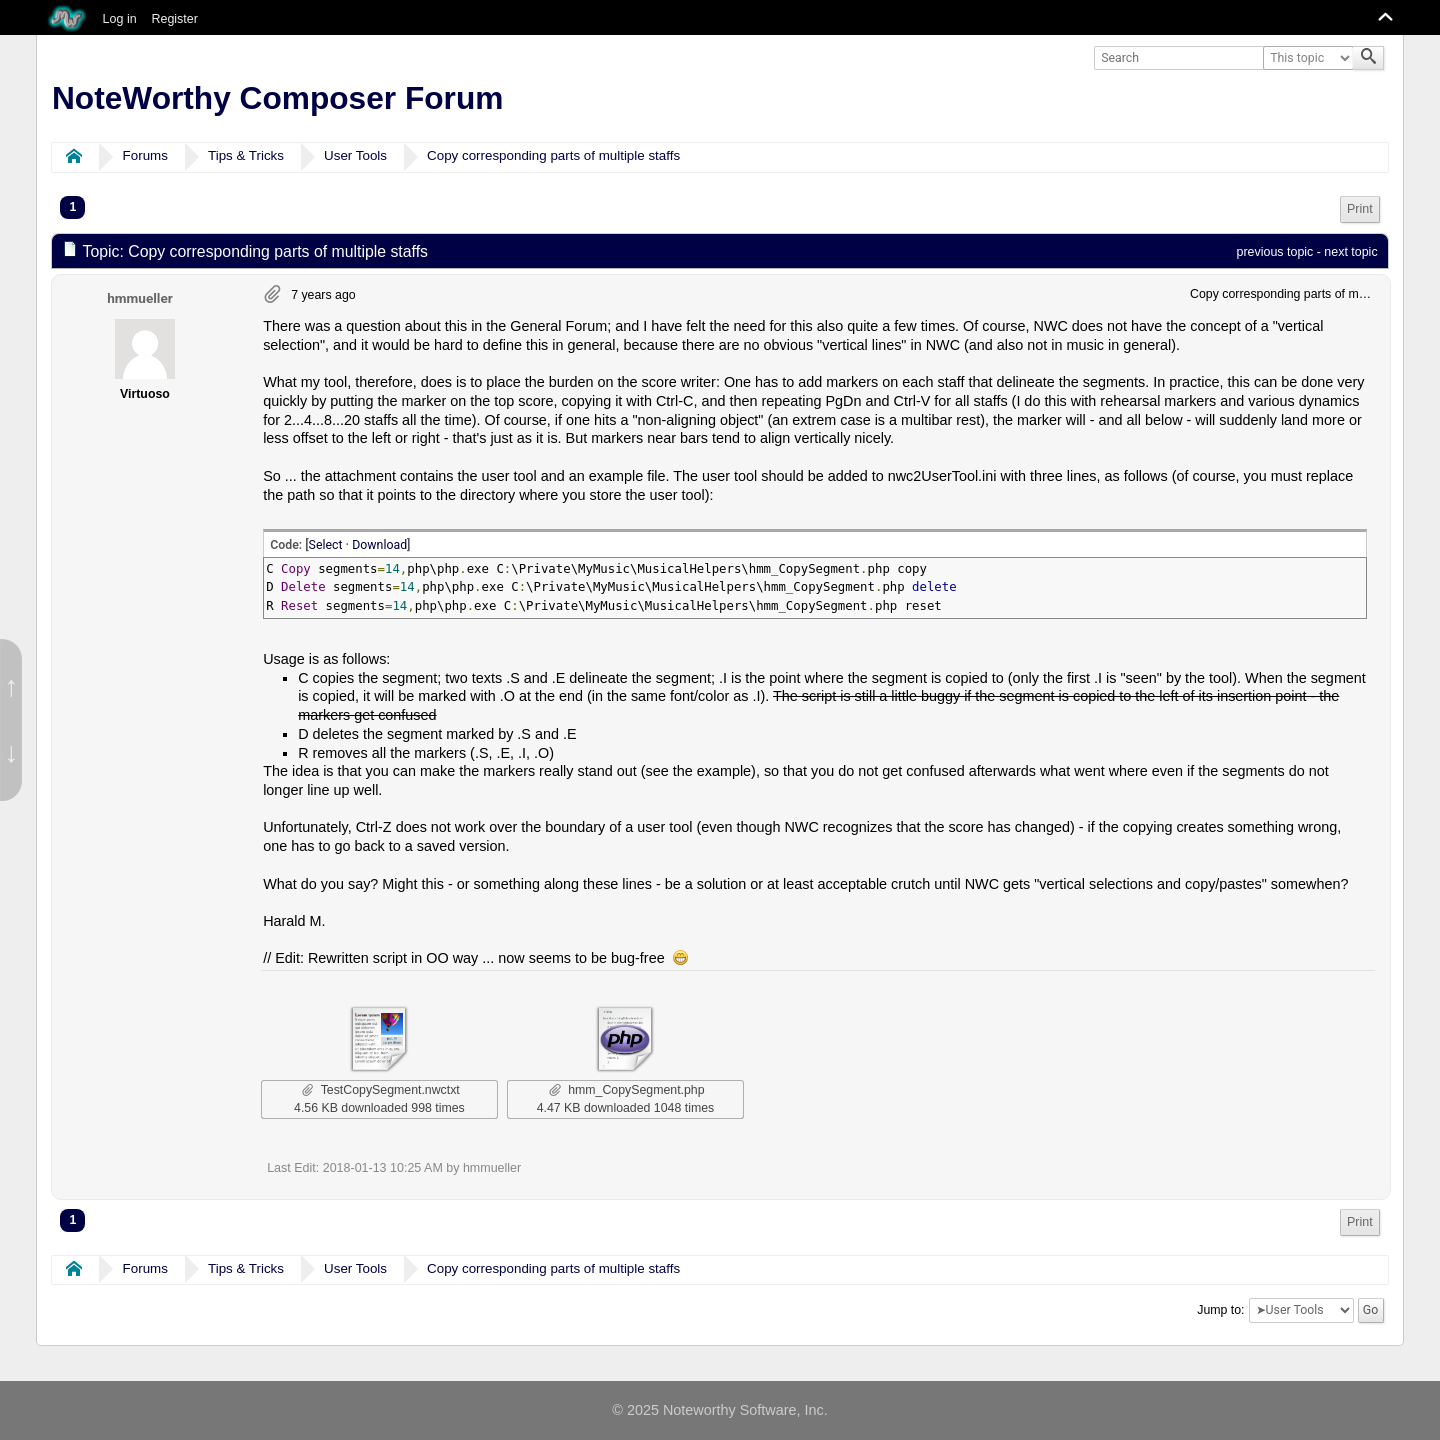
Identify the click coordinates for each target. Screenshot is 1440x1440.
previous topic (1275, 252)
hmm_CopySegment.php (626, 1090)
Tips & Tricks (246, 155)
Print (1360, 209)
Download (379, 545)
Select (326, 545)
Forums (145, 155)
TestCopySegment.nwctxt (381, 1090)
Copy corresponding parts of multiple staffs (553, 155)
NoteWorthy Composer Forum (277, 98)
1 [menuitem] (72, 207)
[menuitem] (1360, 209)
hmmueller (139, 298)
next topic (1350, 252)
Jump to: (1220, 1310)
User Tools (355, 155)
